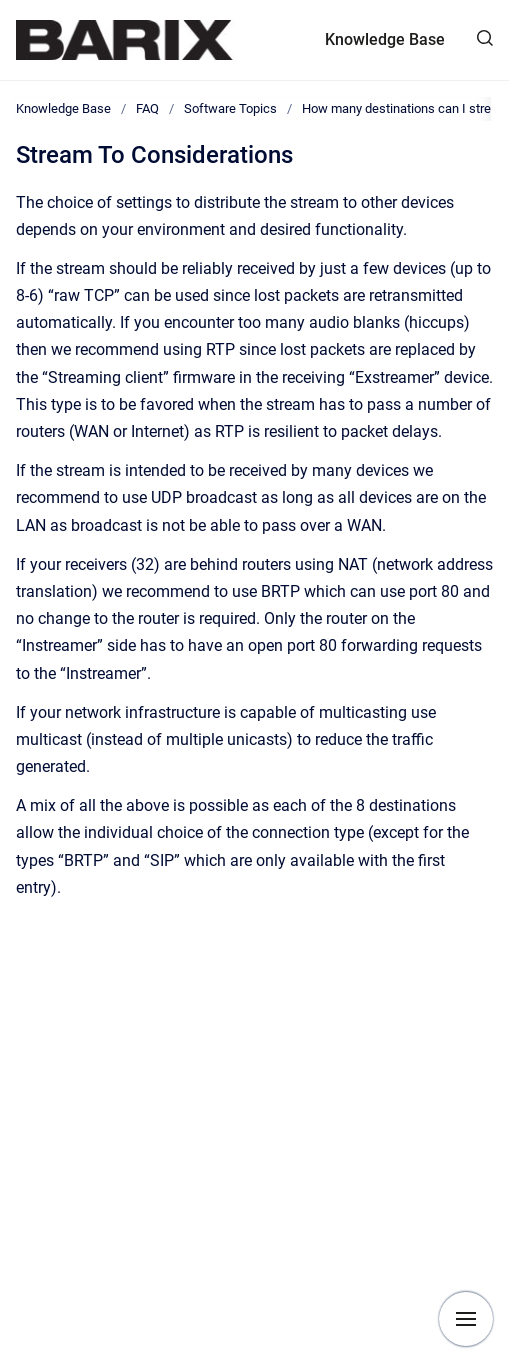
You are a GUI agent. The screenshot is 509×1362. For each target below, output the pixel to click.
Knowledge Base (385, 39)
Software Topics (230, 108)
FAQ (147, 108)
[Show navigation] (466, 1319)
